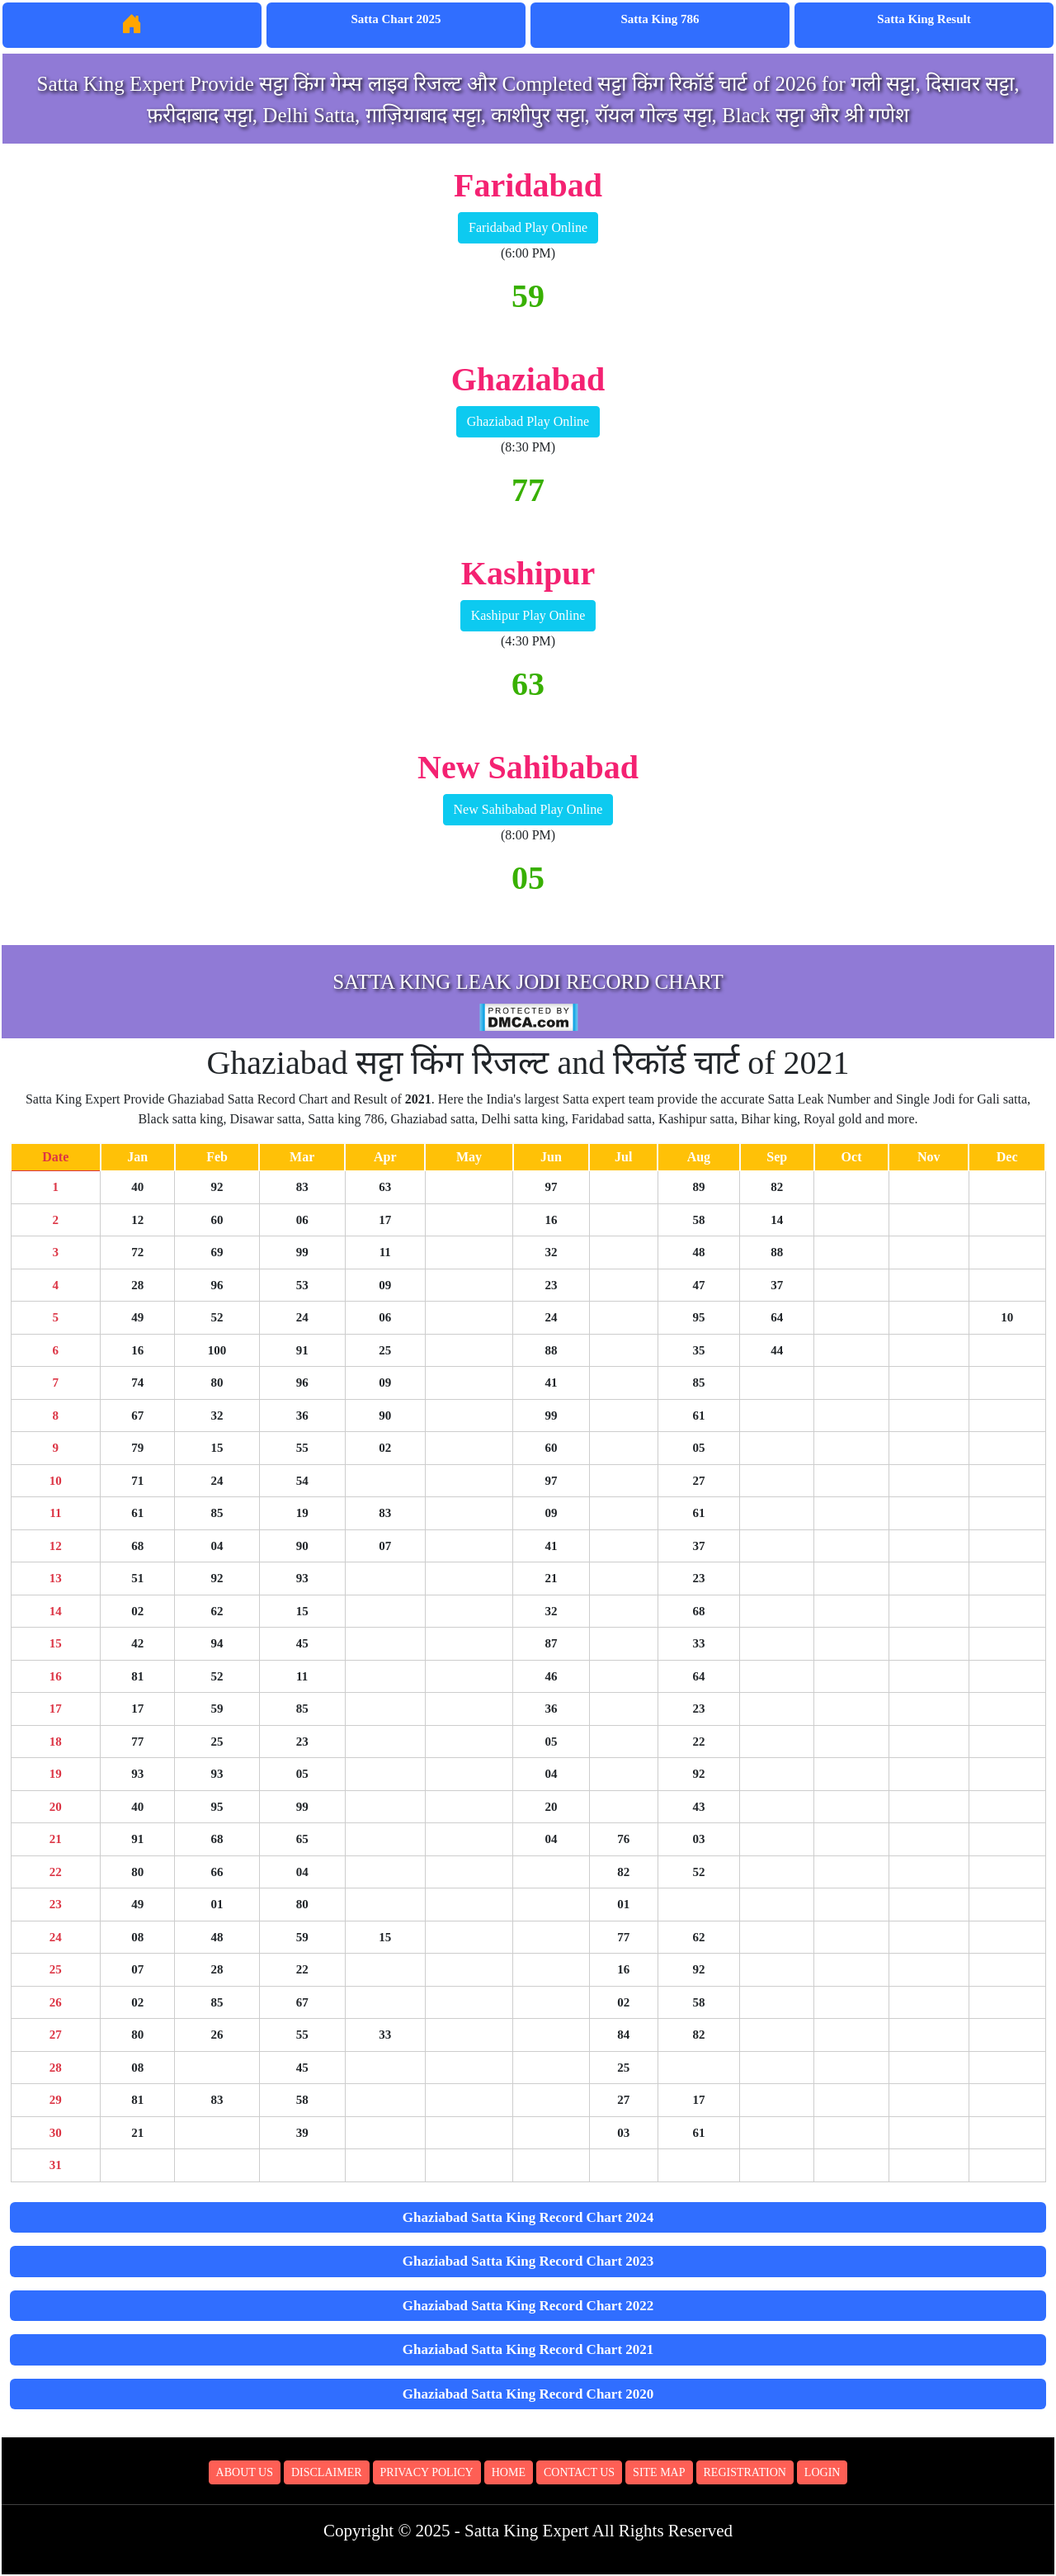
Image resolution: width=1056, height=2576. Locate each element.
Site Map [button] (659, 2472)
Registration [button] (745, 2472)
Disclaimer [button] (326, 2472)
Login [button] (822, 2472)
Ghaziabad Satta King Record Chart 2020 (528, 2394)
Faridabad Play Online (528, 227)
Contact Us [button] (579, 2472)
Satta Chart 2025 (396, 19)
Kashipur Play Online (528, 615)
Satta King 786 (659, 19)
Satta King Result (923, 19)
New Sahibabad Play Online (528, 809)
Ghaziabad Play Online (528, 421)
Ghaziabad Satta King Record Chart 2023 (528, 2261)
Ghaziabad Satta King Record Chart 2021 (528, 2349)
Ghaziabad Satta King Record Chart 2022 (528, 2306)
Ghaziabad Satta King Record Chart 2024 (528, 2217)
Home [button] (509, 2472)
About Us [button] (244, 2472)
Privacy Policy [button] (427, 2472)
